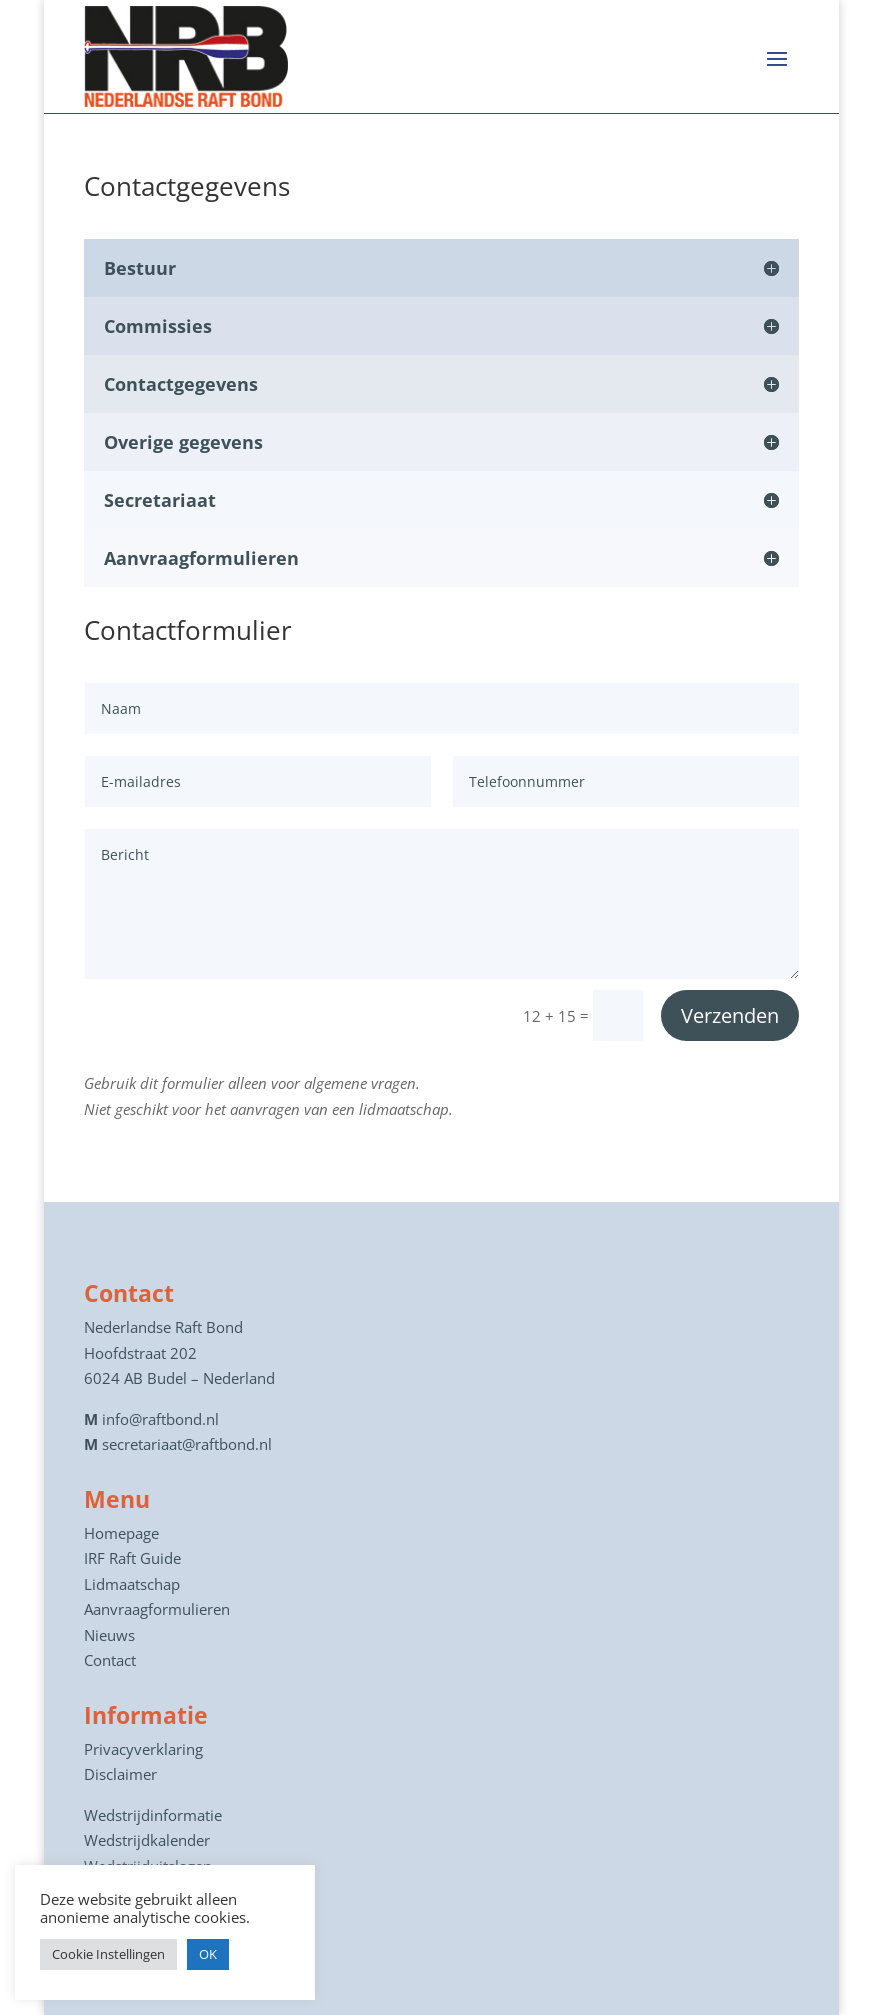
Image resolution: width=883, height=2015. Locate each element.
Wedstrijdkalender (147, 1840)
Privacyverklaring (143, 1749)
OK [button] (208, 1954)
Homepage (121, 1533)
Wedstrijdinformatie (153, 1815)
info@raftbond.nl (160, 1419)
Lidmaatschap (132, 1584)
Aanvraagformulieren (157, 1609)
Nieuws (109, 1635)
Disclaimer (120, 1774)
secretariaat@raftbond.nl (187, 1444)
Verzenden (730, 1015)
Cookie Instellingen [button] (108, 1954)
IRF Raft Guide (132, 1558)
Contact (110, 1660)
